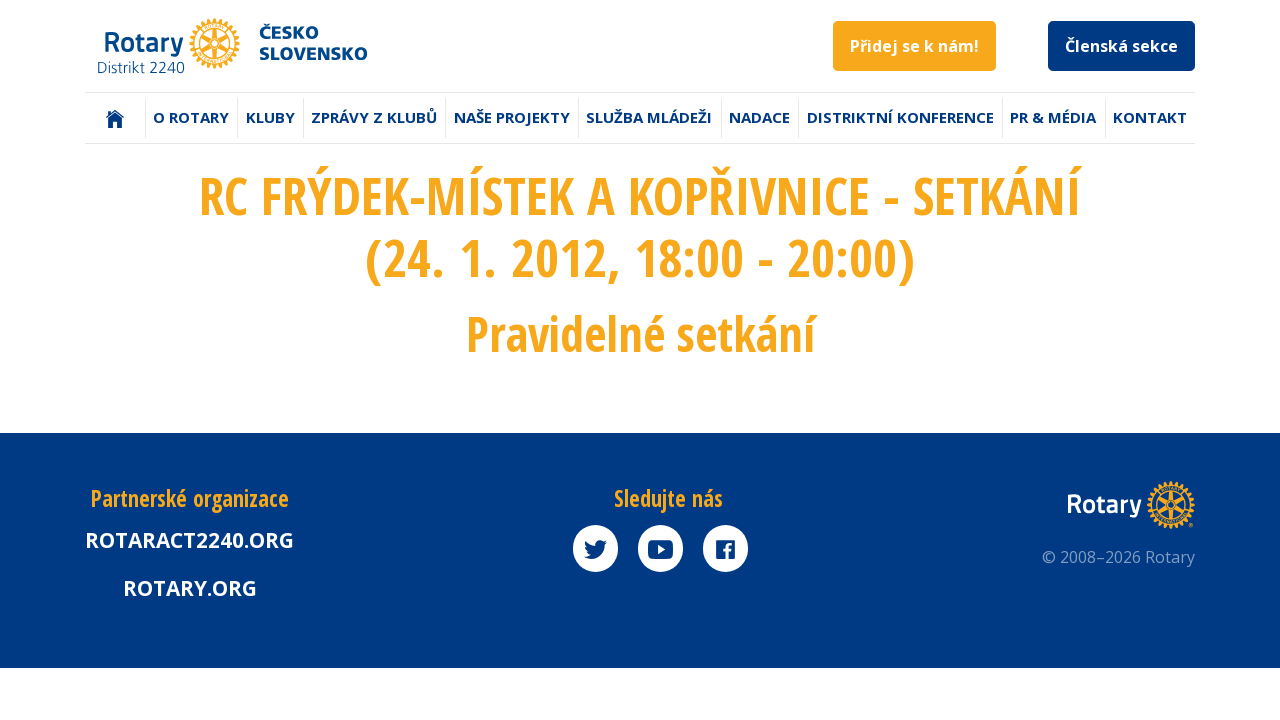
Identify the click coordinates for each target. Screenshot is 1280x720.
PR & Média (1053, 117)
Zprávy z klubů (374, 117)
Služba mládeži (649, 117)
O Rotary (191, 117)
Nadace (759, 117)
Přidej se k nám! (914, 46)
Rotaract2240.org (189, 540)
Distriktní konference (900, 117)
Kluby (270, 117)
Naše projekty (512, 117)
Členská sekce (1121, 46)
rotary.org (190, 588)
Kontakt (1150, 117)
